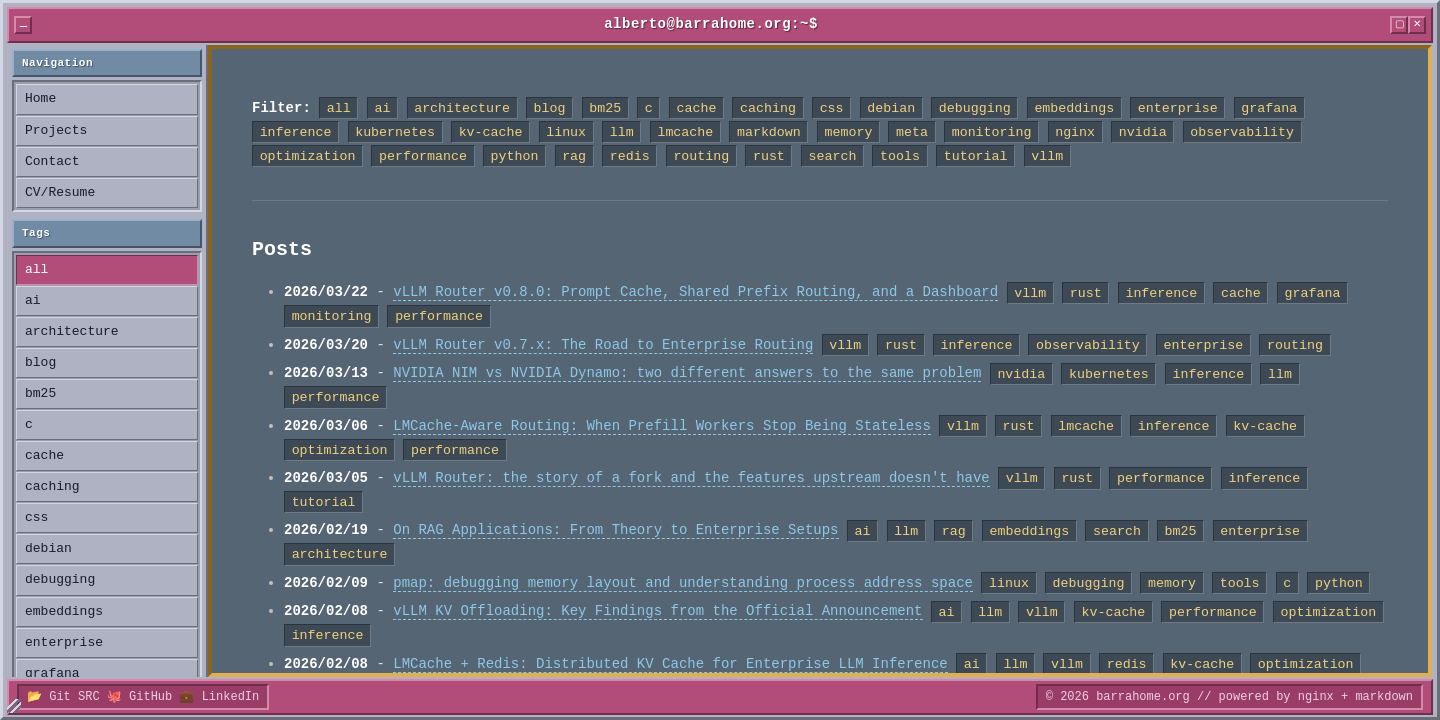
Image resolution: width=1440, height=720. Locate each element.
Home (40, 99)
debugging (60, 580)
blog (40, 363)
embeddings (64, 612)
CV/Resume (60, 193)
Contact (52, 162)
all (36, 270)
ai (33, 301)
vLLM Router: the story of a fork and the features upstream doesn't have (691, 478)
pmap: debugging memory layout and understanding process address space (683, 583)
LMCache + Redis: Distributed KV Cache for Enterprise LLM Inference (670, 664)
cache (44, 456)
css (36, 518)
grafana (52, 674)
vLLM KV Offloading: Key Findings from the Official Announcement (657, 611)
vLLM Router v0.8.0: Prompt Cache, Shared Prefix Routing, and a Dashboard (695, 292)
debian (48, 549)
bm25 (40, 394)
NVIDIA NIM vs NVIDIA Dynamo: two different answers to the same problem (687, 373)
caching (52, 487)
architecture (72, 332)
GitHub (150, 696)
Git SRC (74, 696)
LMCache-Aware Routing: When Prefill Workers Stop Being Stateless (662, 426)
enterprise (64, 643)
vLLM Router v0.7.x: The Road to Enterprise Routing (603, 345)
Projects (56, 131)
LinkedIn (231, 696)
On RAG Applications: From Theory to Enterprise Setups (615, 530)
